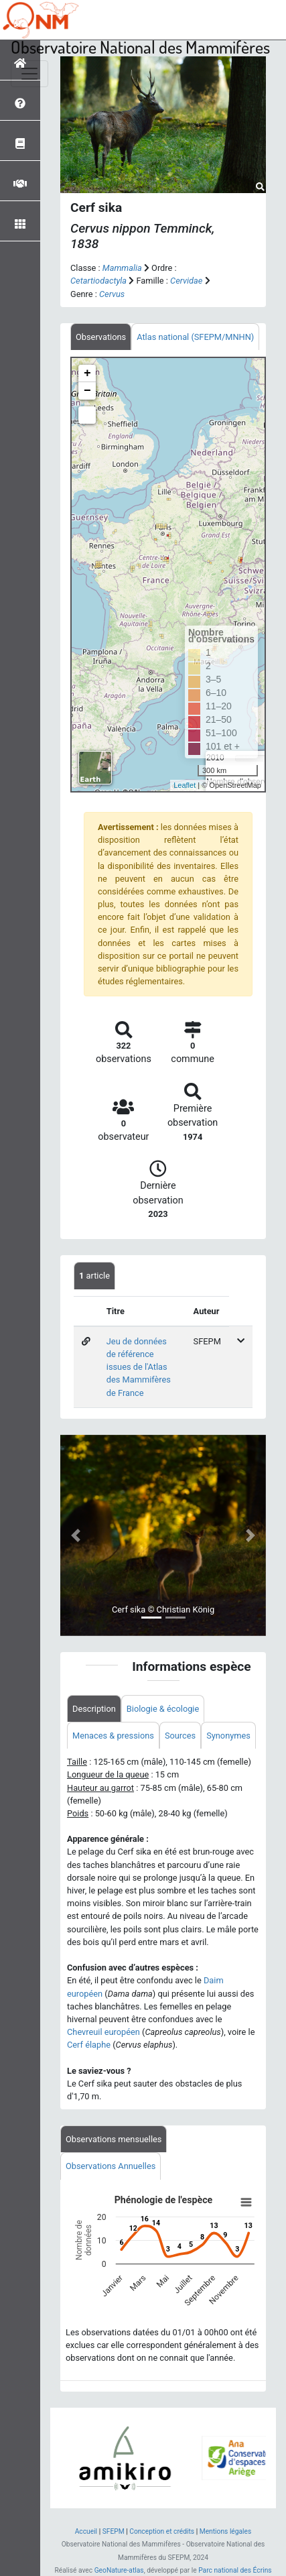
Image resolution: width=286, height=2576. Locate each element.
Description (94, 1709)
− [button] (87, 391)
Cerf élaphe (89, 2045)
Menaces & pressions (113, 1736)
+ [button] (87, 373)
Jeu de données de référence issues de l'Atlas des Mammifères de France (138, 1367)
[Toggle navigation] (29, 73)
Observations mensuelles (113, 2139)
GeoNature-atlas (119, 2570)
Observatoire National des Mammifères (140, 47)
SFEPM (113, 2531)
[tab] (100, 336)
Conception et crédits (161, 2531)
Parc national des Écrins (234, 2570)
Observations (101, 337)
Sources (180, 1736)
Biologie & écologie (163, 1709)
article (94, 1276)
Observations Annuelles (110, 2166)
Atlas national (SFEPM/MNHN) (195, 337)
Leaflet (184, 785)
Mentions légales (226, 2531)
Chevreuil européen (103, 2032)
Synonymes (228, 1736)
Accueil (86, 2531)
